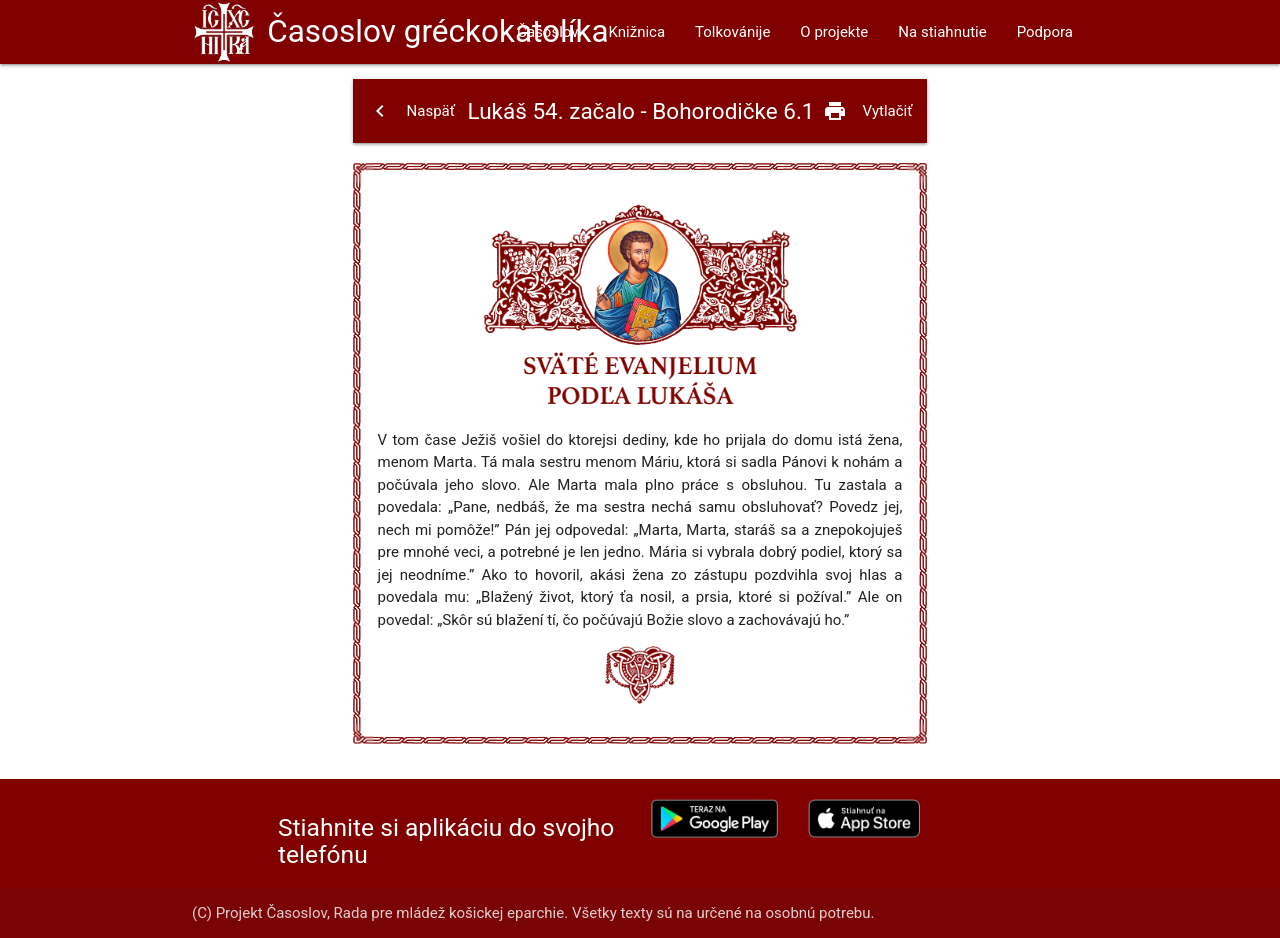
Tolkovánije (732, 32)
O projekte (834, 32)
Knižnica (637, 32)
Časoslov (437, 31)
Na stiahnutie (942, 32)
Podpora (1045, 32)
